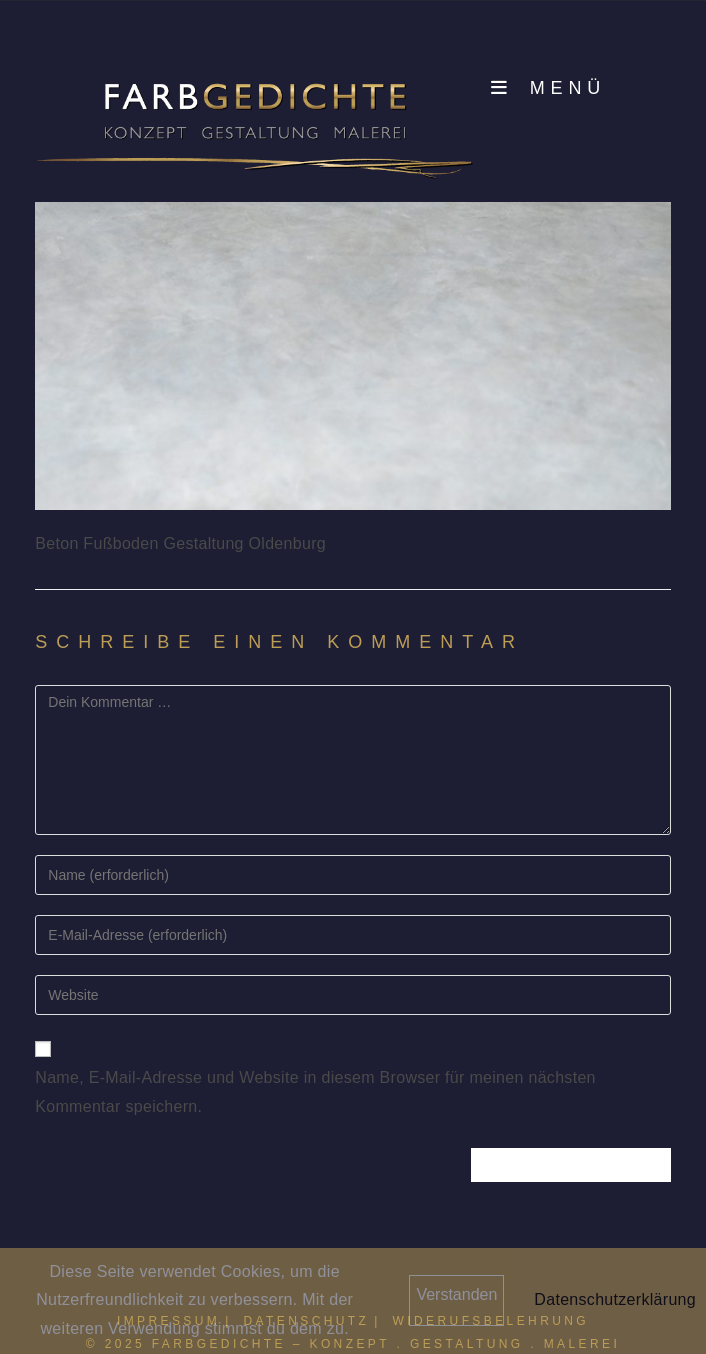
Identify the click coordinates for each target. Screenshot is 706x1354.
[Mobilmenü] (548, 88)
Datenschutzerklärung (615, 1299)
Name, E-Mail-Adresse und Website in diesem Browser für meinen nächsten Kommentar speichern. (315, 1092)
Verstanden (456, 1294)
